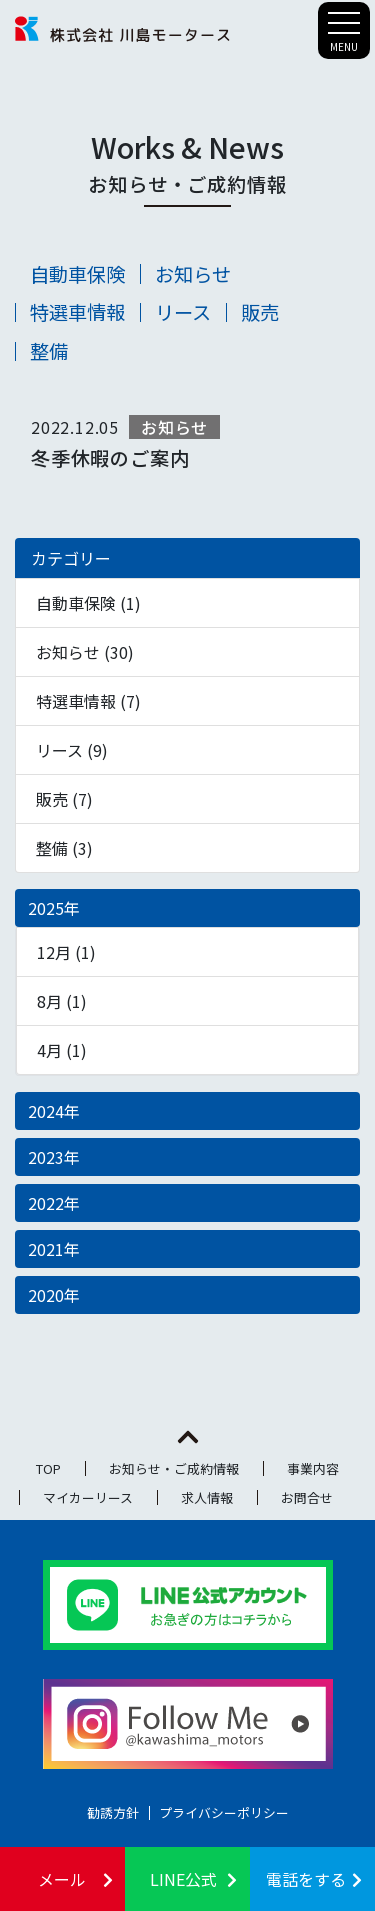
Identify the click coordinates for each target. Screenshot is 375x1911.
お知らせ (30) (85, 652)
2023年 (54, 1157)
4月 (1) (62, 1050)
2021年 (54, 1249)
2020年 (54, 1295)
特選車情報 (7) (88, 701)
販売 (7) (64, 799)
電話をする (306, 1879)
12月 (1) (66, 952)
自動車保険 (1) (88, 603)
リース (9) (72, 750)
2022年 (54, 1203)
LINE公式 (183, 1879)
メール (62, 1879)
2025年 (54, 908)
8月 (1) (62, 1001)
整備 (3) (64, 848)
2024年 (54, 1111)
